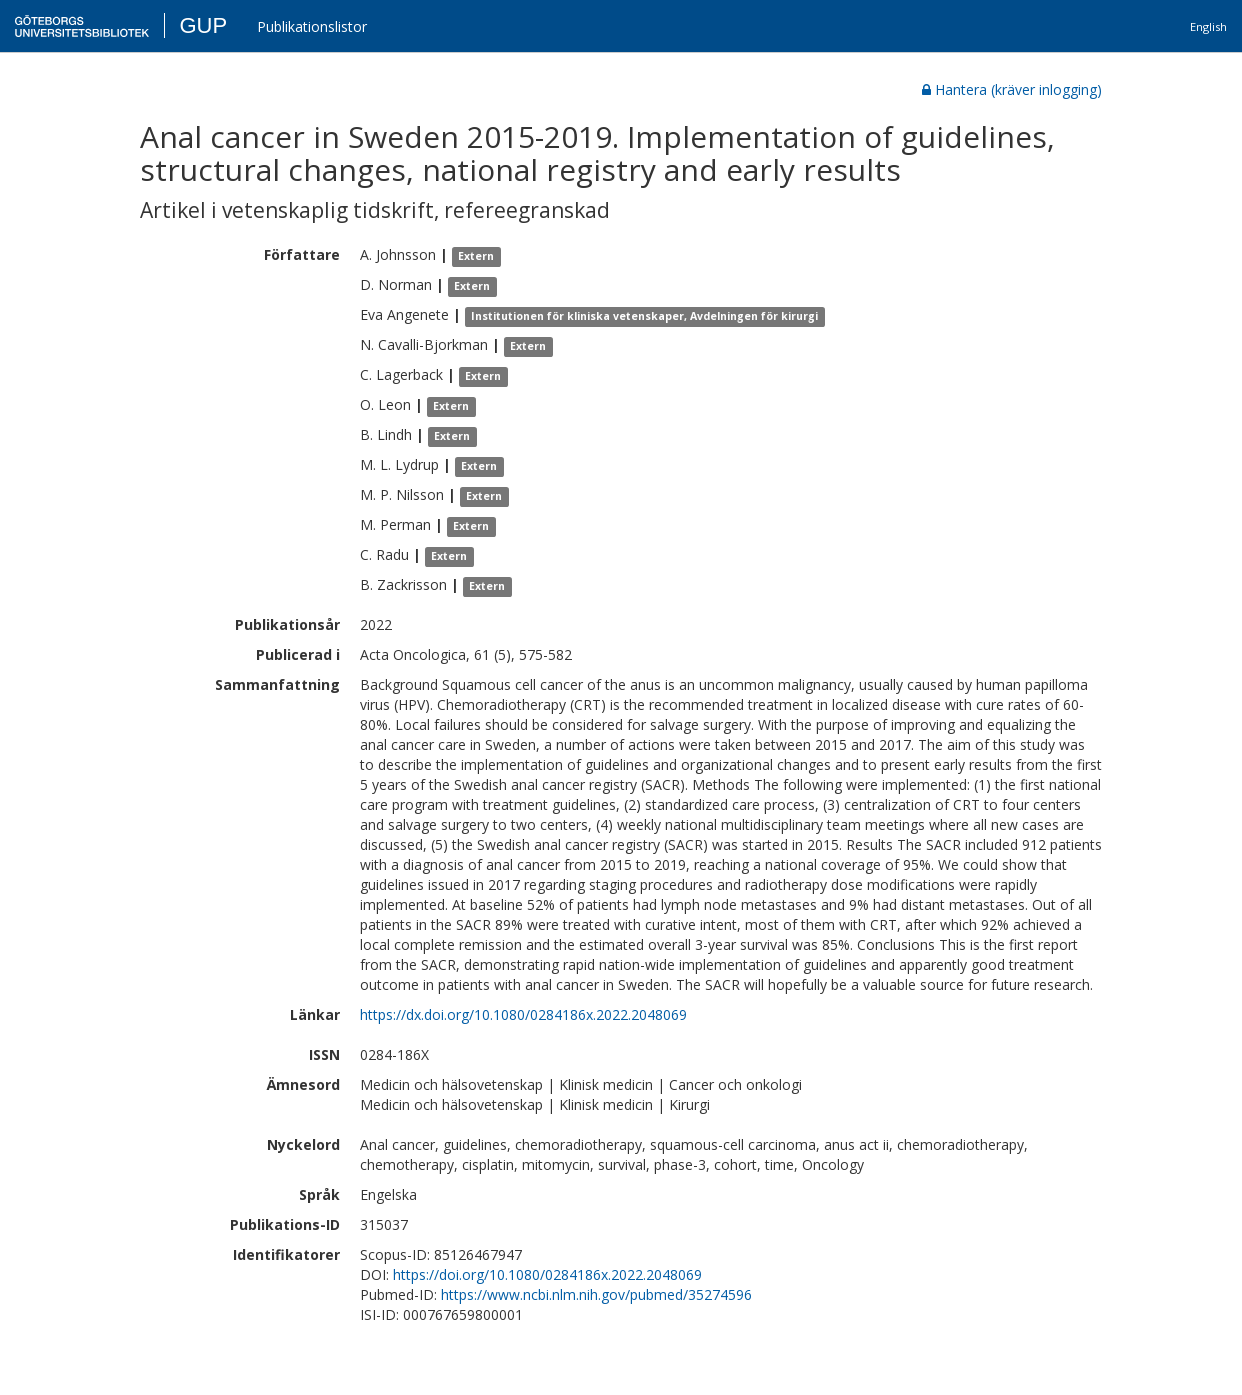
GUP (203, 25)
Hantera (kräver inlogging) (1012, 89)
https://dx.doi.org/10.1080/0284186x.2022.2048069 (523, 1014)
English (1208, 26)
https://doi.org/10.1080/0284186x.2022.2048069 (547, 1274)
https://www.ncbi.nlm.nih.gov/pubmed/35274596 (596, 1294)
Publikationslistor (312, 26)
